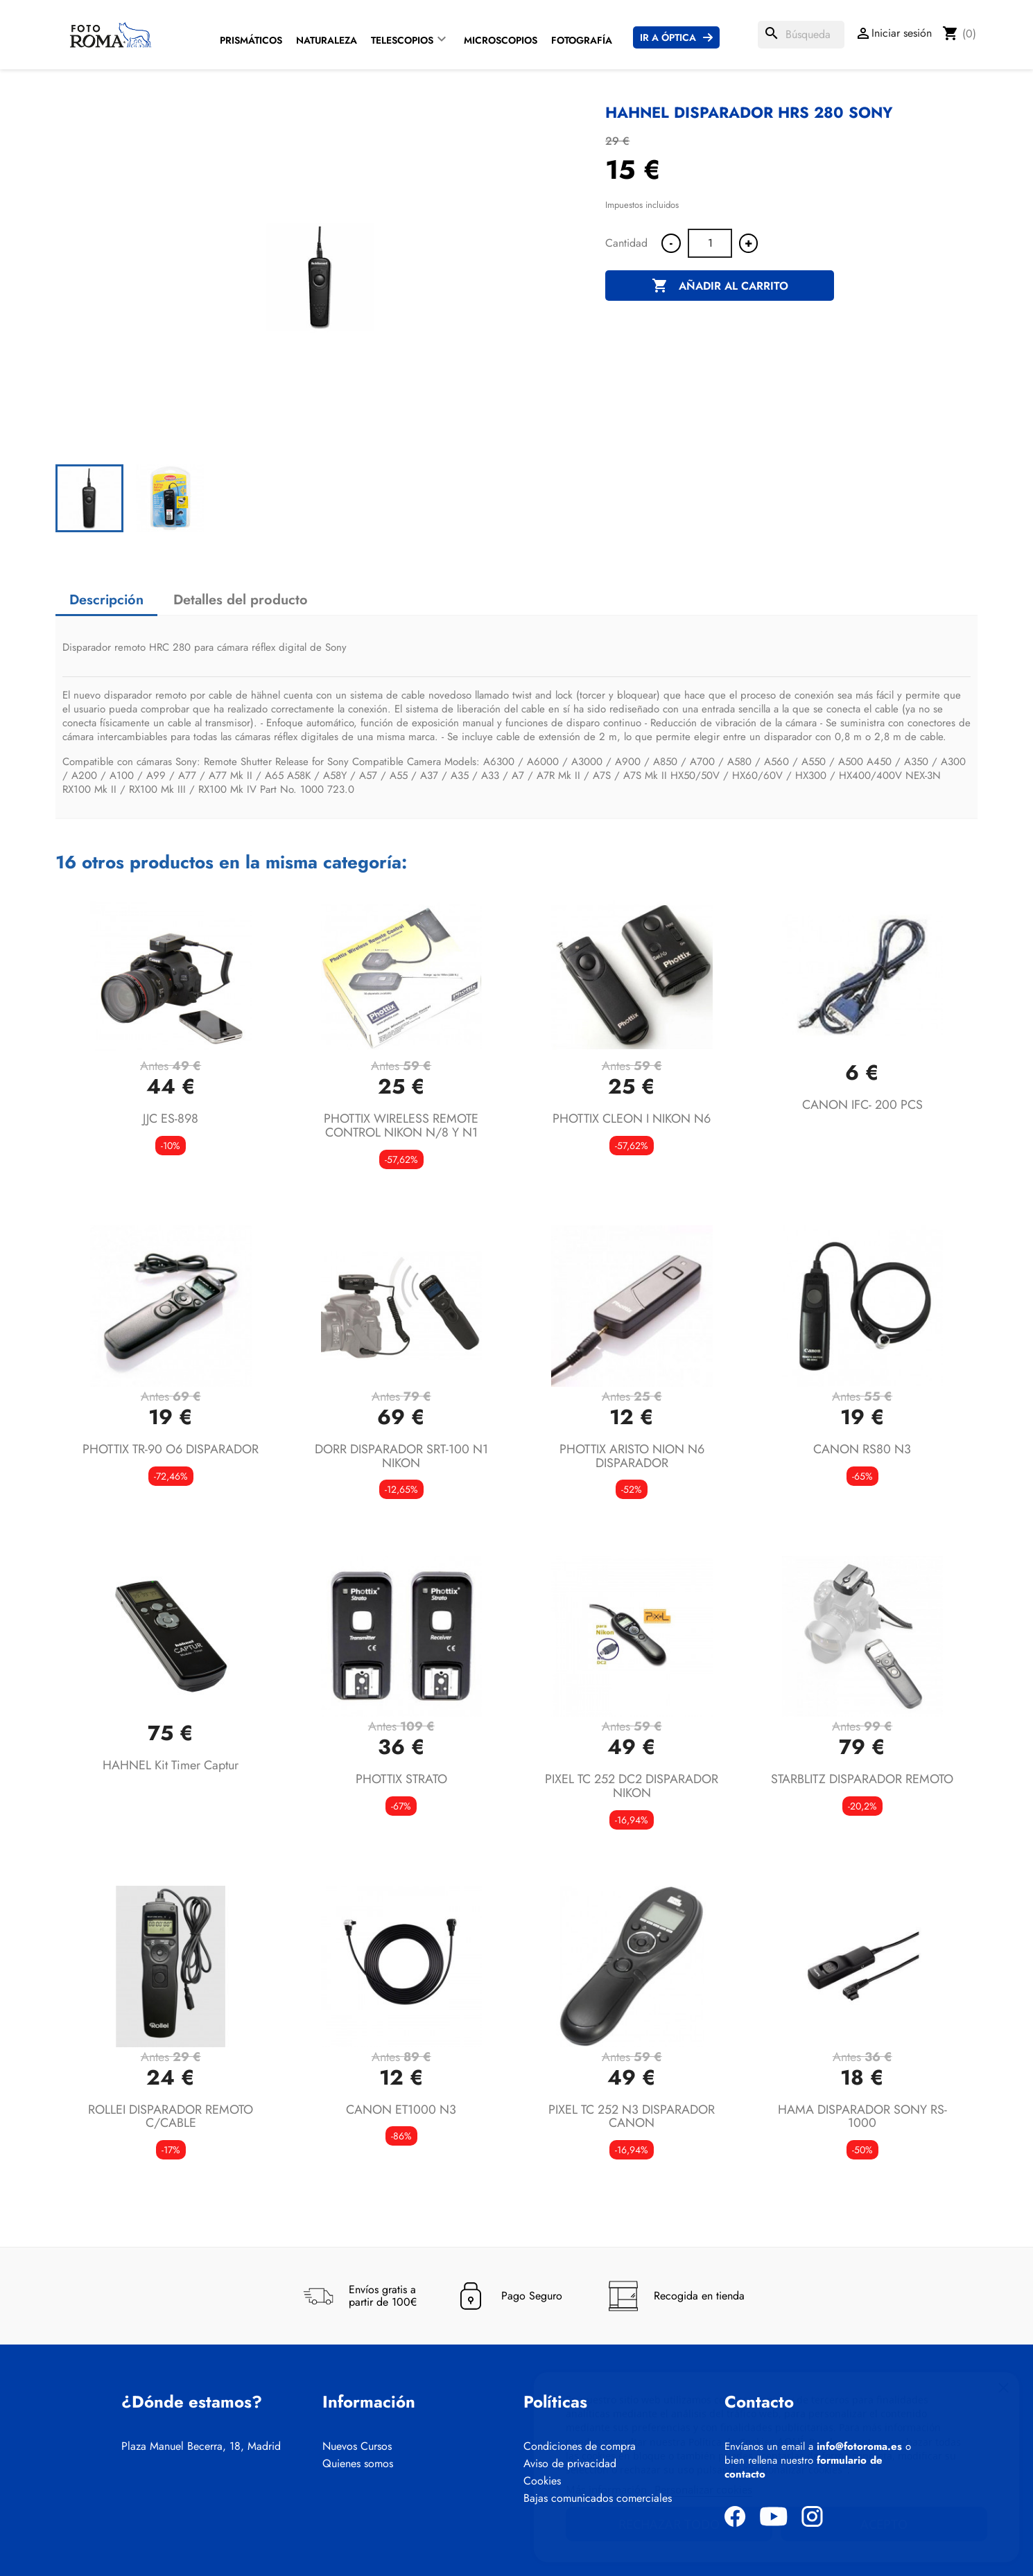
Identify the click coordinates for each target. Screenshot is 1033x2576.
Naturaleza (326, 40)
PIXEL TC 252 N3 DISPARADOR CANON (631, 2116)
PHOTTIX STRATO (401, 1779)
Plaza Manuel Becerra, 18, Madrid (201, 2446)
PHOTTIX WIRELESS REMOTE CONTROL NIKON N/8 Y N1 (401, 1125)
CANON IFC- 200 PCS (862, 1105)
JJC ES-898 (170, 1119)
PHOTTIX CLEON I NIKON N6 (632, 1119)
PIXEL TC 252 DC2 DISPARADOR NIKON (631, 1786)
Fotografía (581, 40)
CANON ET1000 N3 (401, 2110)
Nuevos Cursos (357, 2446)
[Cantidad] (710, 243)
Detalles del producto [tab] (240, 600)
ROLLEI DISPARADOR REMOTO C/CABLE (170, 2116)
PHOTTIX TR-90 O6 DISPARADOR (171, 1449)
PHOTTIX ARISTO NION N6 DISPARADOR (631, 1456)
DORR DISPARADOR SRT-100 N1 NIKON (401, 1456)
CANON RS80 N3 (862, 1449)
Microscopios (500, 40)
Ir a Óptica (668, 37)
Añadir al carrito (720, 286)
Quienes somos (357, 2464)
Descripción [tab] (106, 600)
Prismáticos (251, 40)
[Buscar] (801, 35)
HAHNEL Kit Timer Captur (170, 1765)
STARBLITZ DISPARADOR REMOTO (862, 1779)
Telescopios (402, 40)
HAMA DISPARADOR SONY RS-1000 (862, 2116)
